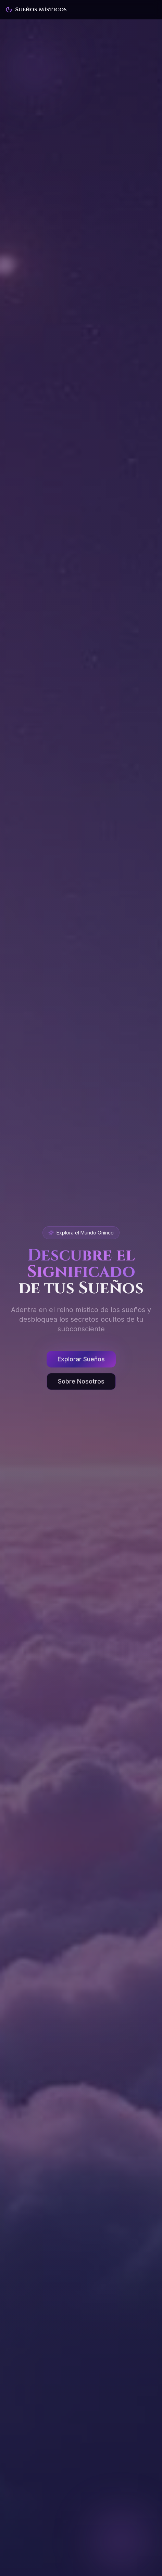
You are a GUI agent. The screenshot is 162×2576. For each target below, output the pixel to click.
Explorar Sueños (81, 1360)
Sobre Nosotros (81, 1382)
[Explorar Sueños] (81, 1360)
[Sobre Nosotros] (81, 1382)
